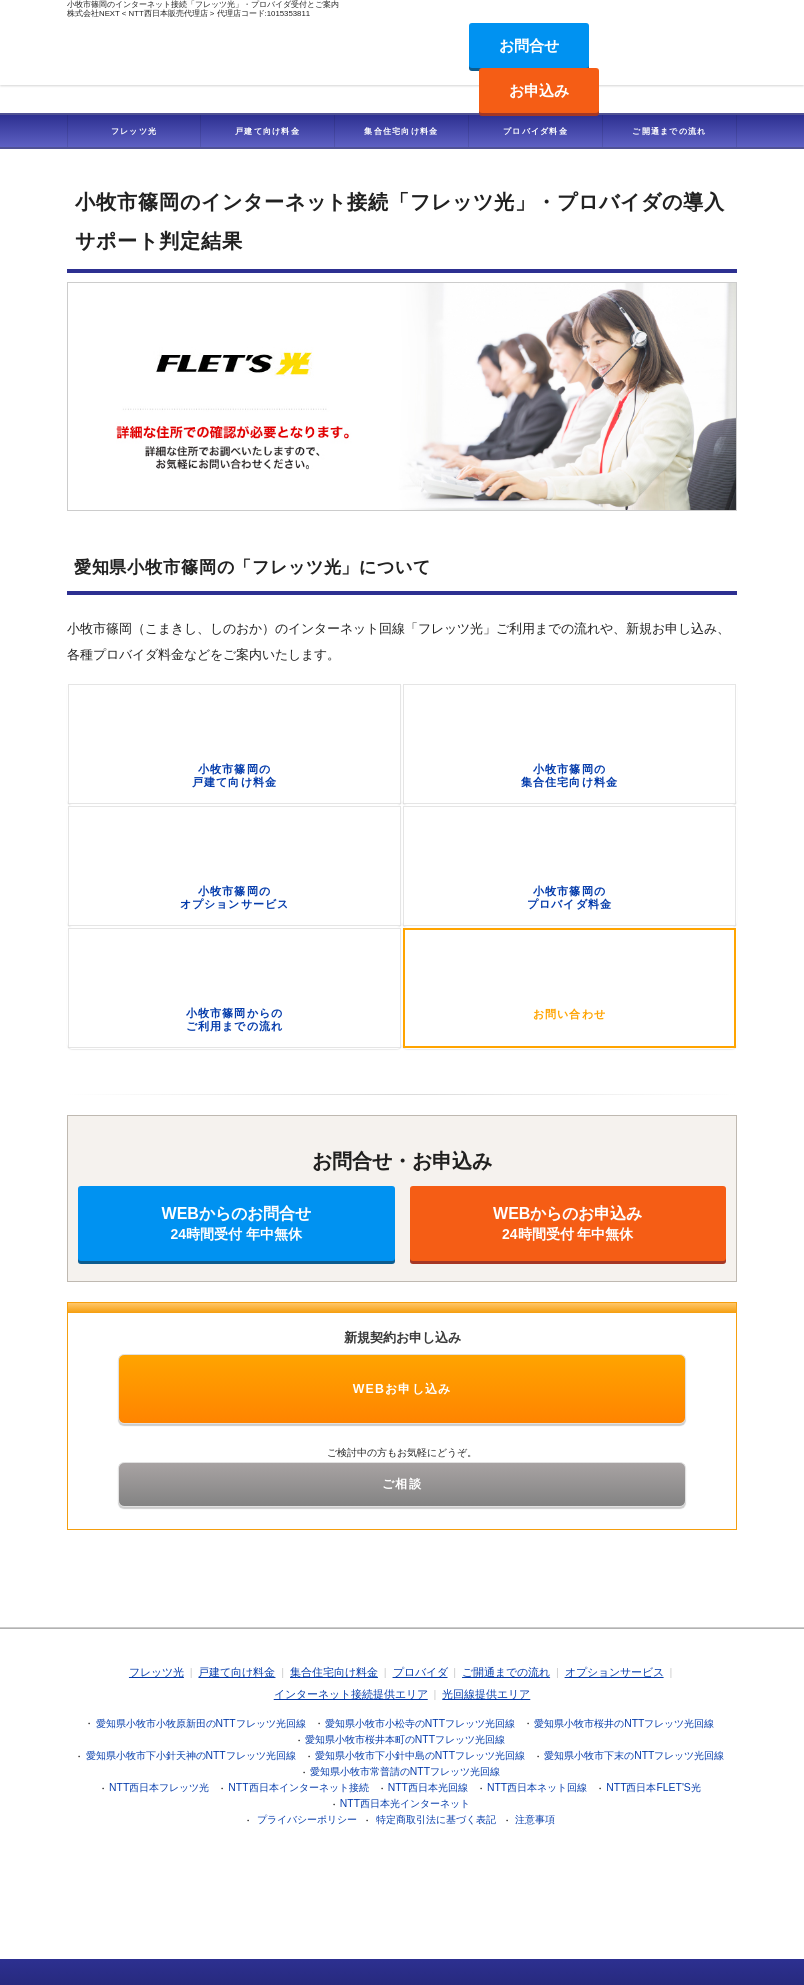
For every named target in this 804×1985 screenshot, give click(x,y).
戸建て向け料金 (267, 131)
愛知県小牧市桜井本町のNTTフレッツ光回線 (405, 1739)
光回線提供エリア (486, 1694)
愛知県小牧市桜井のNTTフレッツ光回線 (624, 1723)
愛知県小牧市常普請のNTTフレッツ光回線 (405, 1771)
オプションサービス (614, 1672)
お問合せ (529, 45)
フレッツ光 (134, 131)
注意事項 (535, 1819)
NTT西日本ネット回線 (537, 1787)
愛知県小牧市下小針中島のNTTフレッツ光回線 (420, 1755)
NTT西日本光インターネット (405, 1803)
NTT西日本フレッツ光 (159, 1787)
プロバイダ (420, 1672)
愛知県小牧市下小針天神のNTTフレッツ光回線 (191, 1755)
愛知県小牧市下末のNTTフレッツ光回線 (634, 1755)
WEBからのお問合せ (236, 1223)
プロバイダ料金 (535, 131)
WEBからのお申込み (568, 1223)
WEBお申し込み (402, 1389)
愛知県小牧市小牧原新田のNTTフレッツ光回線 (201, 1723)
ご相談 (402, 1484)
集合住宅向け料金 (401, 131)
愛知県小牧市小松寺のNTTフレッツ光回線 (420, 1723)
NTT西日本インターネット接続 (298, 1787)
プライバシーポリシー (307, 1819)
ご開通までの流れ (669, 131)
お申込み (539, 90)
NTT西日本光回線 (428, 1787)
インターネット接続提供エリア (351, 1694)
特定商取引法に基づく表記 (436, 1819)
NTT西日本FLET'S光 (653, 1787)
